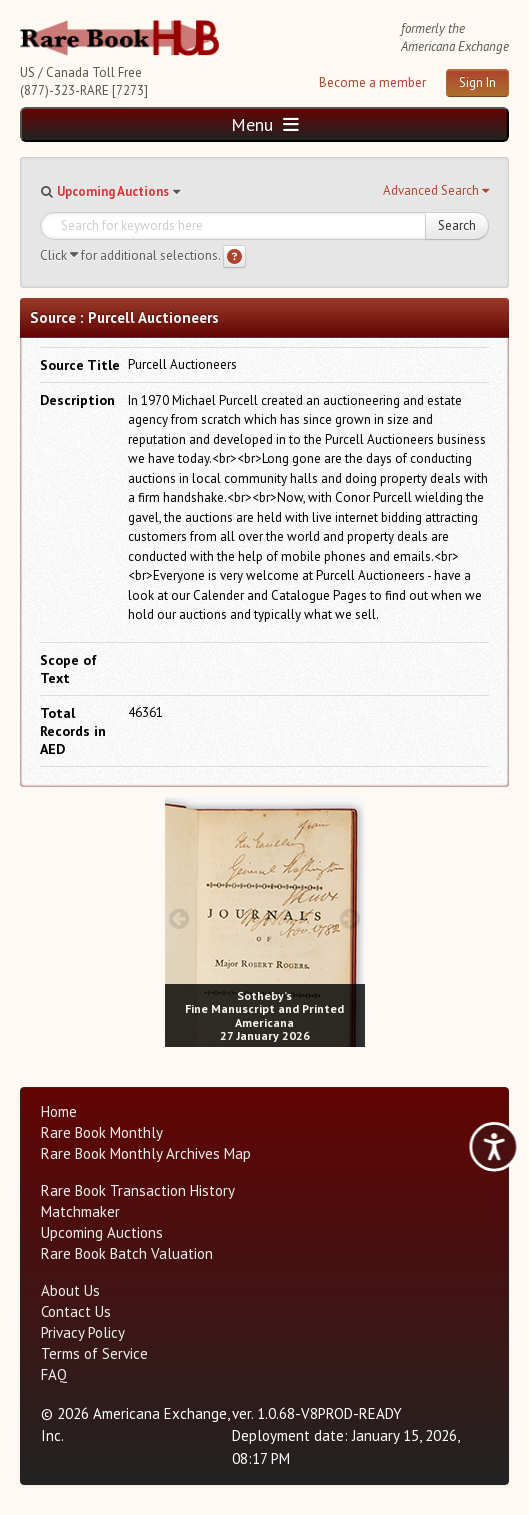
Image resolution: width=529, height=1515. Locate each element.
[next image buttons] (349, 918)
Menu (265, 124)
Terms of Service (94, 1353)
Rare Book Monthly (102, 1132)
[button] (436, 191)
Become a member (372, 82)
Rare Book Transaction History (138, 1190)
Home (59, 1111)
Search (457, 225)
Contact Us (76, 1311)
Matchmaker (80, 1211)
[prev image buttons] (179, 918)
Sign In (477, 82)
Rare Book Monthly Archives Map (146, 1153)
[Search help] (234, 256)
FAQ (54, 1374)
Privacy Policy (83, 1332)
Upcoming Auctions (113, 191)
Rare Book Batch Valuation (127, 1253)
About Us (70, 1290)
